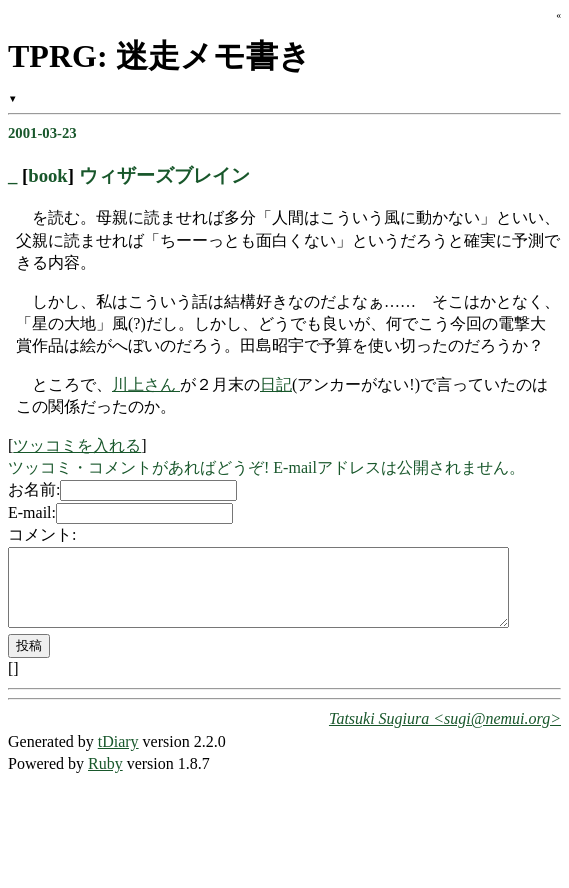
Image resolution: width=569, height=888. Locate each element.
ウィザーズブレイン (164, 175)
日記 (276, 384)
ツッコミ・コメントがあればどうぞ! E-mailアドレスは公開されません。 (266, 467)
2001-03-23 (42, 133)
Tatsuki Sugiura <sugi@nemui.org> (445, 733)
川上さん (146, 384)
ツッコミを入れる (77, 445)
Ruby (105, 778)
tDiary (118, 756)
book (48, 175)
